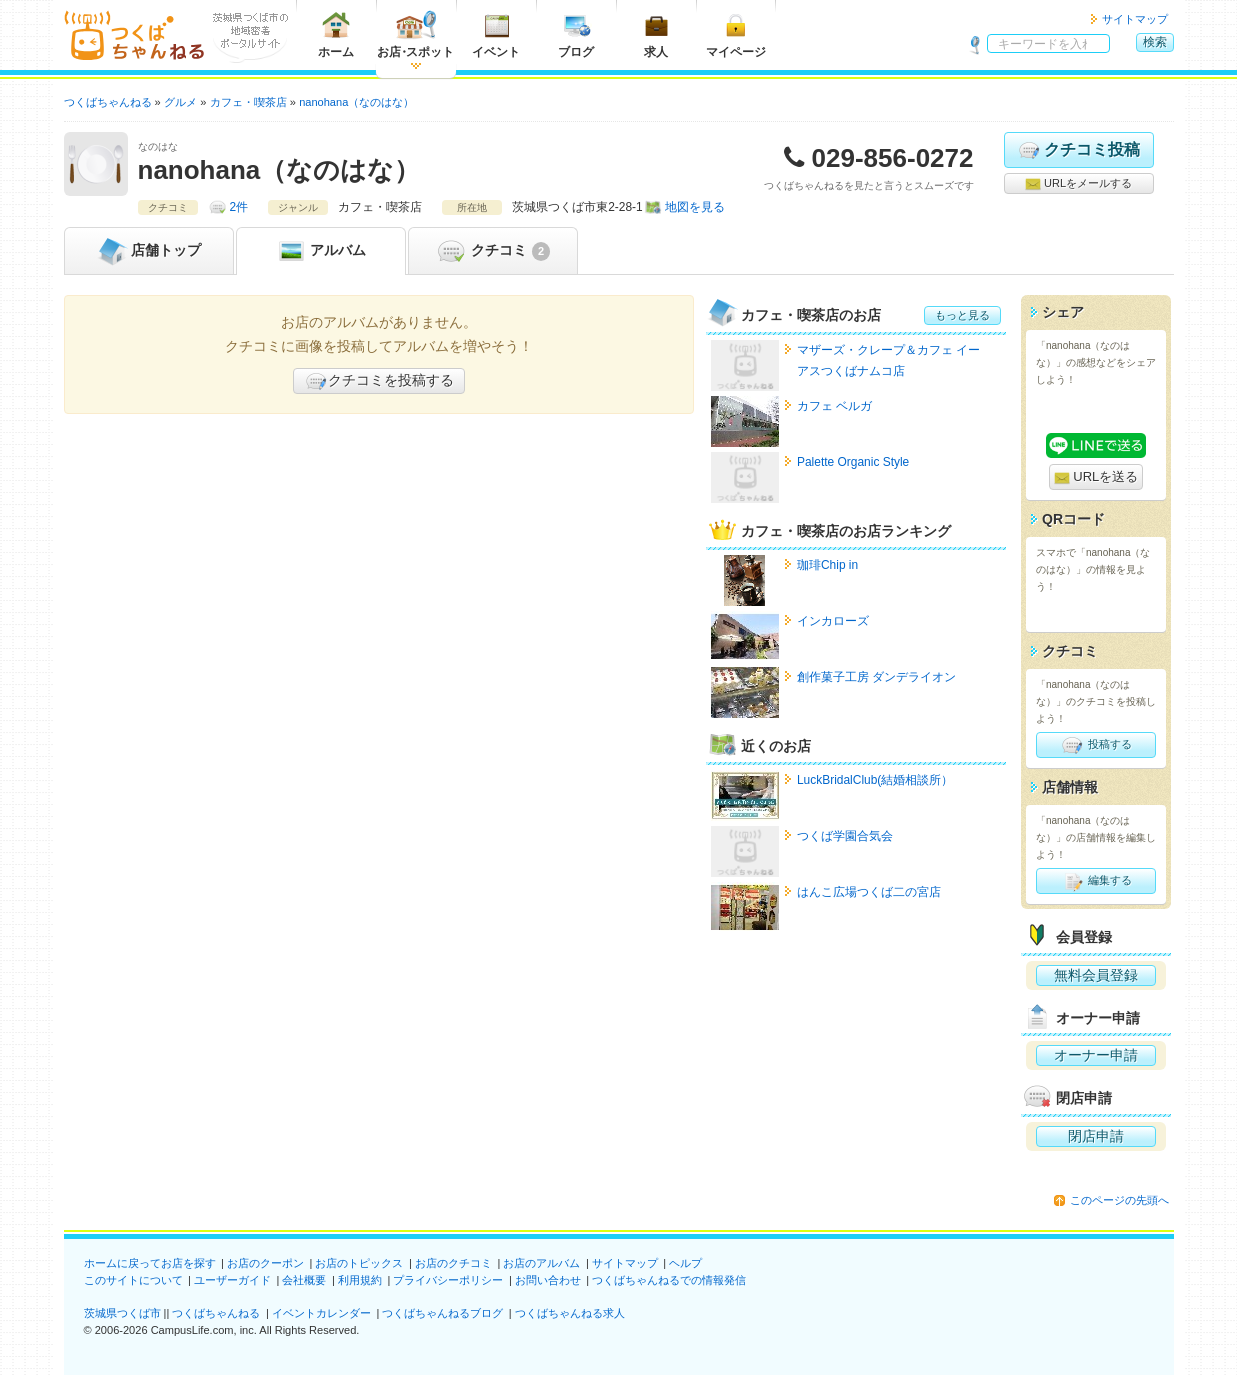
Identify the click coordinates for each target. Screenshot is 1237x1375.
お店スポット (415, 34)
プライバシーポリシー (448, 1280)
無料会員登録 (1096, 975)
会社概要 (304, 1280)
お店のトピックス (359, 1263)
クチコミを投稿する (379, 381)
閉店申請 (1096, 1136)
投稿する (1095, 745)
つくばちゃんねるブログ (442, 1313)
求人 (656, 34)
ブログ (576, 34)
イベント (496, 34)
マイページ (736, 34)
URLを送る (1096, 477)
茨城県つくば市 (122, 1313)
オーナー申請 (1096, 1055)
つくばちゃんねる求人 (570, 1313)
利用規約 (360, 1280)
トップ (149, 251)
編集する (1095, 881)
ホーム (336, 34)
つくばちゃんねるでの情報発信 (669, 1280)
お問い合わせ (548, 1280)
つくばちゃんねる (216, 1313)
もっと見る (962, 315)
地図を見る (695, 207)
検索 (1155, 42)
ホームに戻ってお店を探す (150, 1263)
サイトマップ (1135, 19)
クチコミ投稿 (1078, 150)
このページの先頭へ (1119, 1200)
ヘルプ (685, 1263)
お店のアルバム (541, 1263)
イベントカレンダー (321, 1313)
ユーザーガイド (232, 1280)
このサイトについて (133, 1280)
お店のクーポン (265, 1263)
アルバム (321, 251)
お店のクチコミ (453, 1263)
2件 (239, 207)
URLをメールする (1078, 184)
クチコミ (492, 251)
